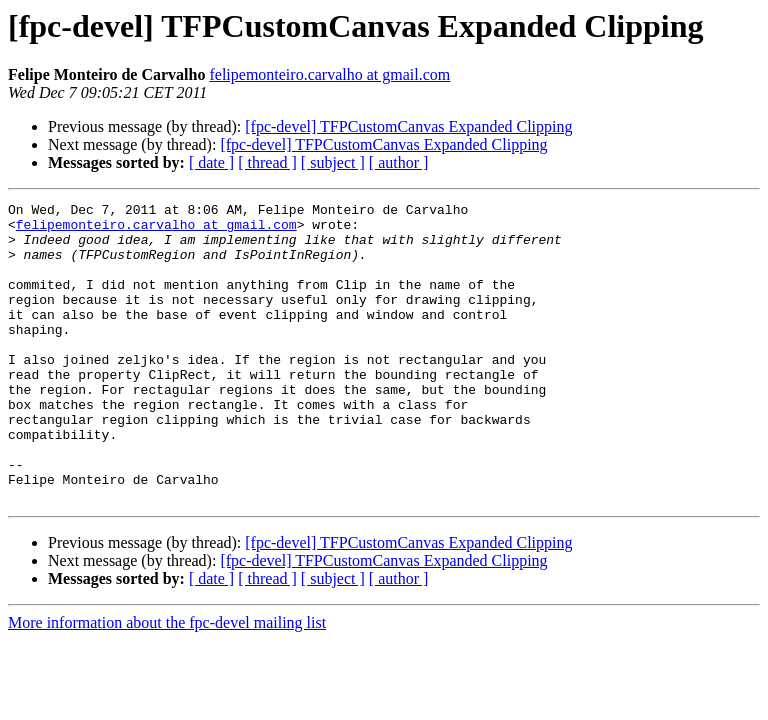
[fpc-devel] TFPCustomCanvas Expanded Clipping (408, 126)
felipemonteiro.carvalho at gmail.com (329, 74)
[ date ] (211, 162)
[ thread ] (267, 162)
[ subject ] (333, 162)
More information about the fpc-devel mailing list (167, 682)
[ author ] (399, 162)
